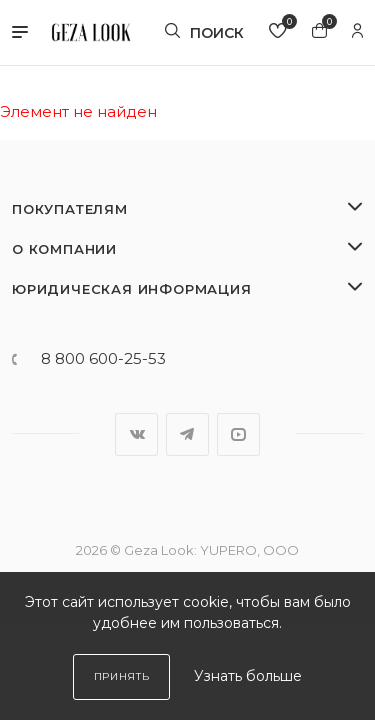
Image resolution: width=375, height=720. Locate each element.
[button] (20, 33)
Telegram (187, 434)
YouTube (238, 434)
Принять (122, 676)
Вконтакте (136, 434)
